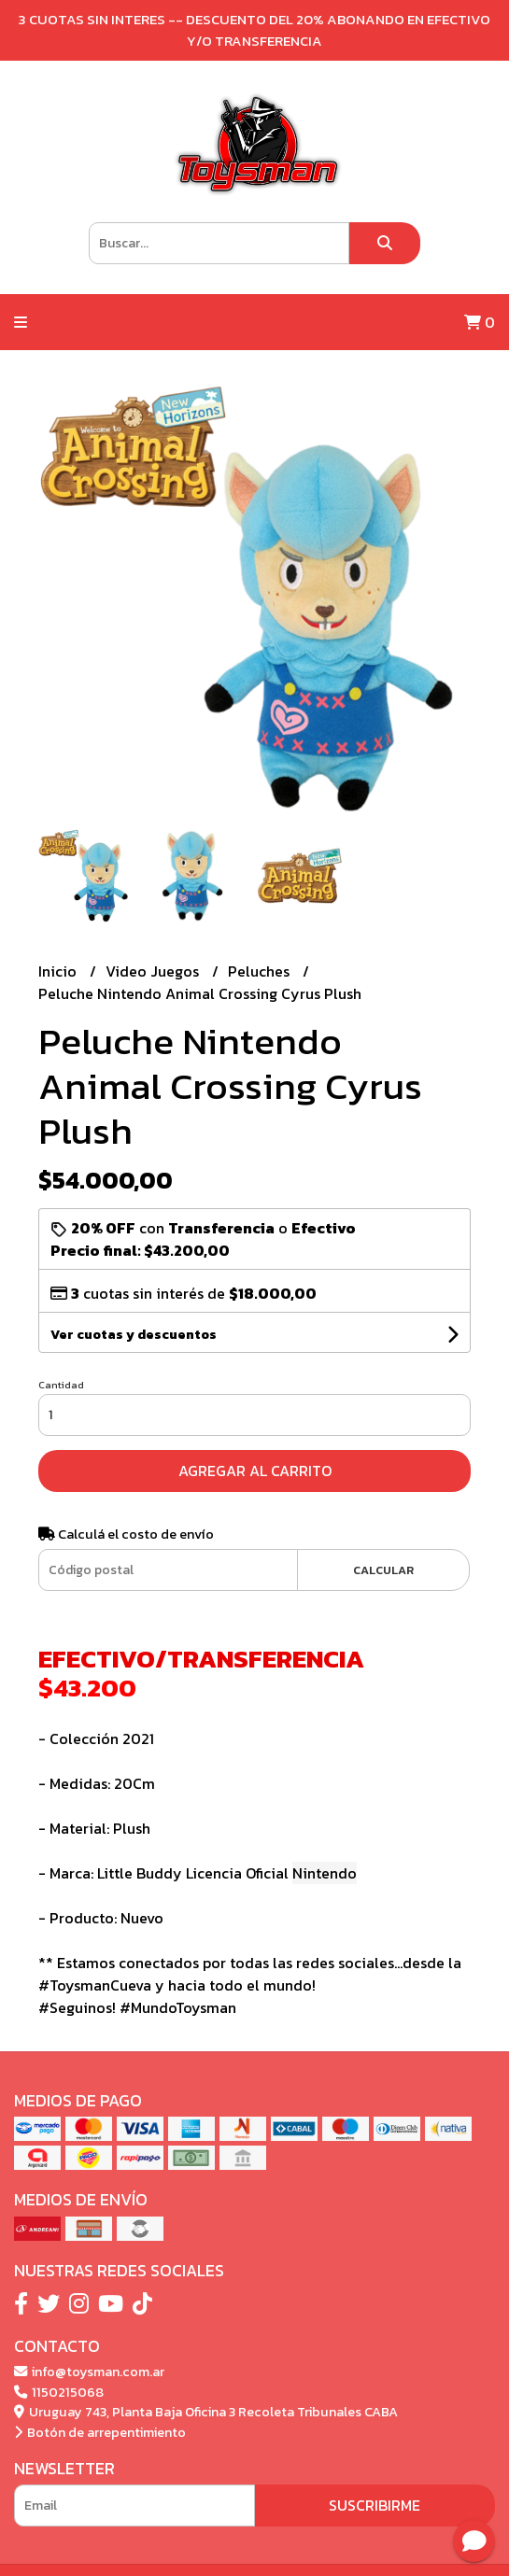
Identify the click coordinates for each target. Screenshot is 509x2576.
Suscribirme (374, 2505)
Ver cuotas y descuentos (133, 1334)
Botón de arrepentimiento (100, 2432)
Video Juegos (154, 971)
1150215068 (59, 2392)
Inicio (59, 971)
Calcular (383, 1570)
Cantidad (61, 1384)
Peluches (260, 971)
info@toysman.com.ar (89, 2371)
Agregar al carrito (255, 1470)
